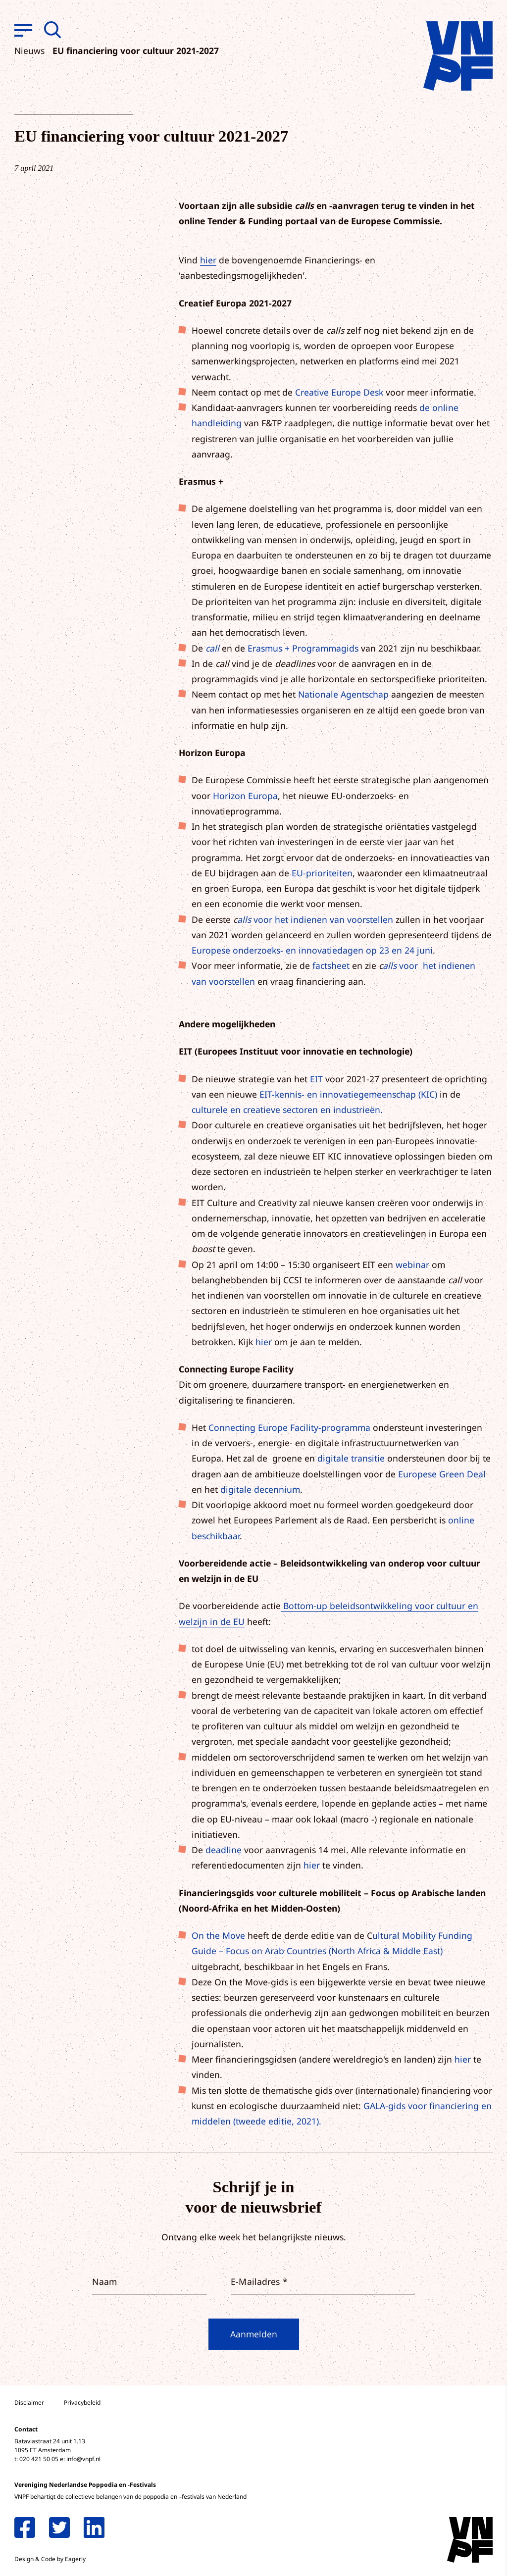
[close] (491, 2401)
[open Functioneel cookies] (491, 2463)
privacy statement (458, 2429)
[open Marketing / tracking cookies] (491, 2493)
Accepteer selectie (423, 2557)
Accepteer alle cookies (423, 2528)
